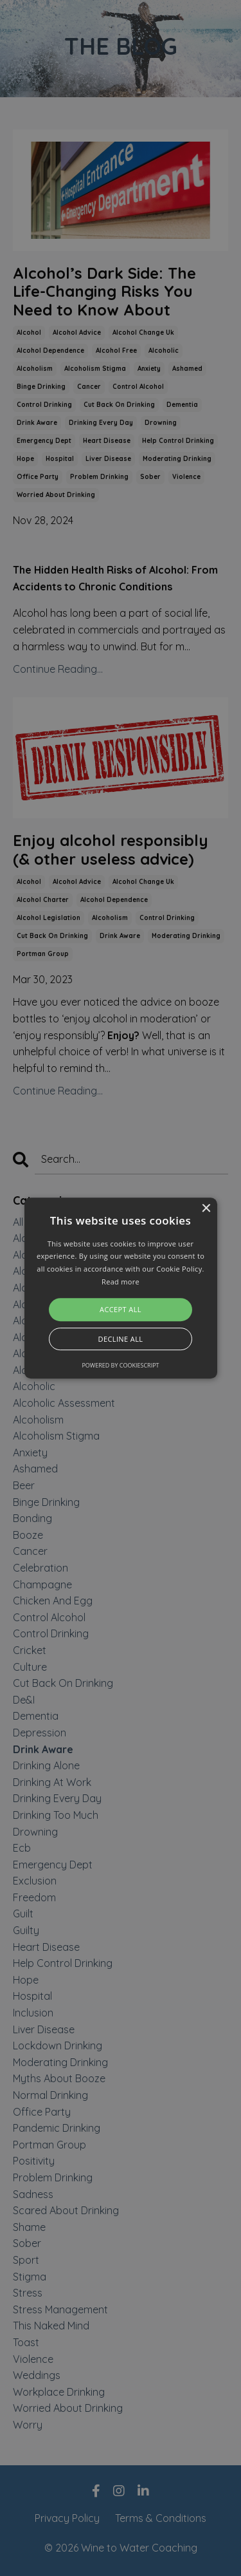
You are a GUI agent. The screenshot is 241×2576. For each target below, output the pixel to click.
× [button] (206, 1209)
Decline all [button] (120, 1339)
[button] (120, 1288)
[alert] (120, 1288)
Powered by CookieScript (120, 1365)
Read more (120, 1281)
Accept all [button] (120, 1309)
